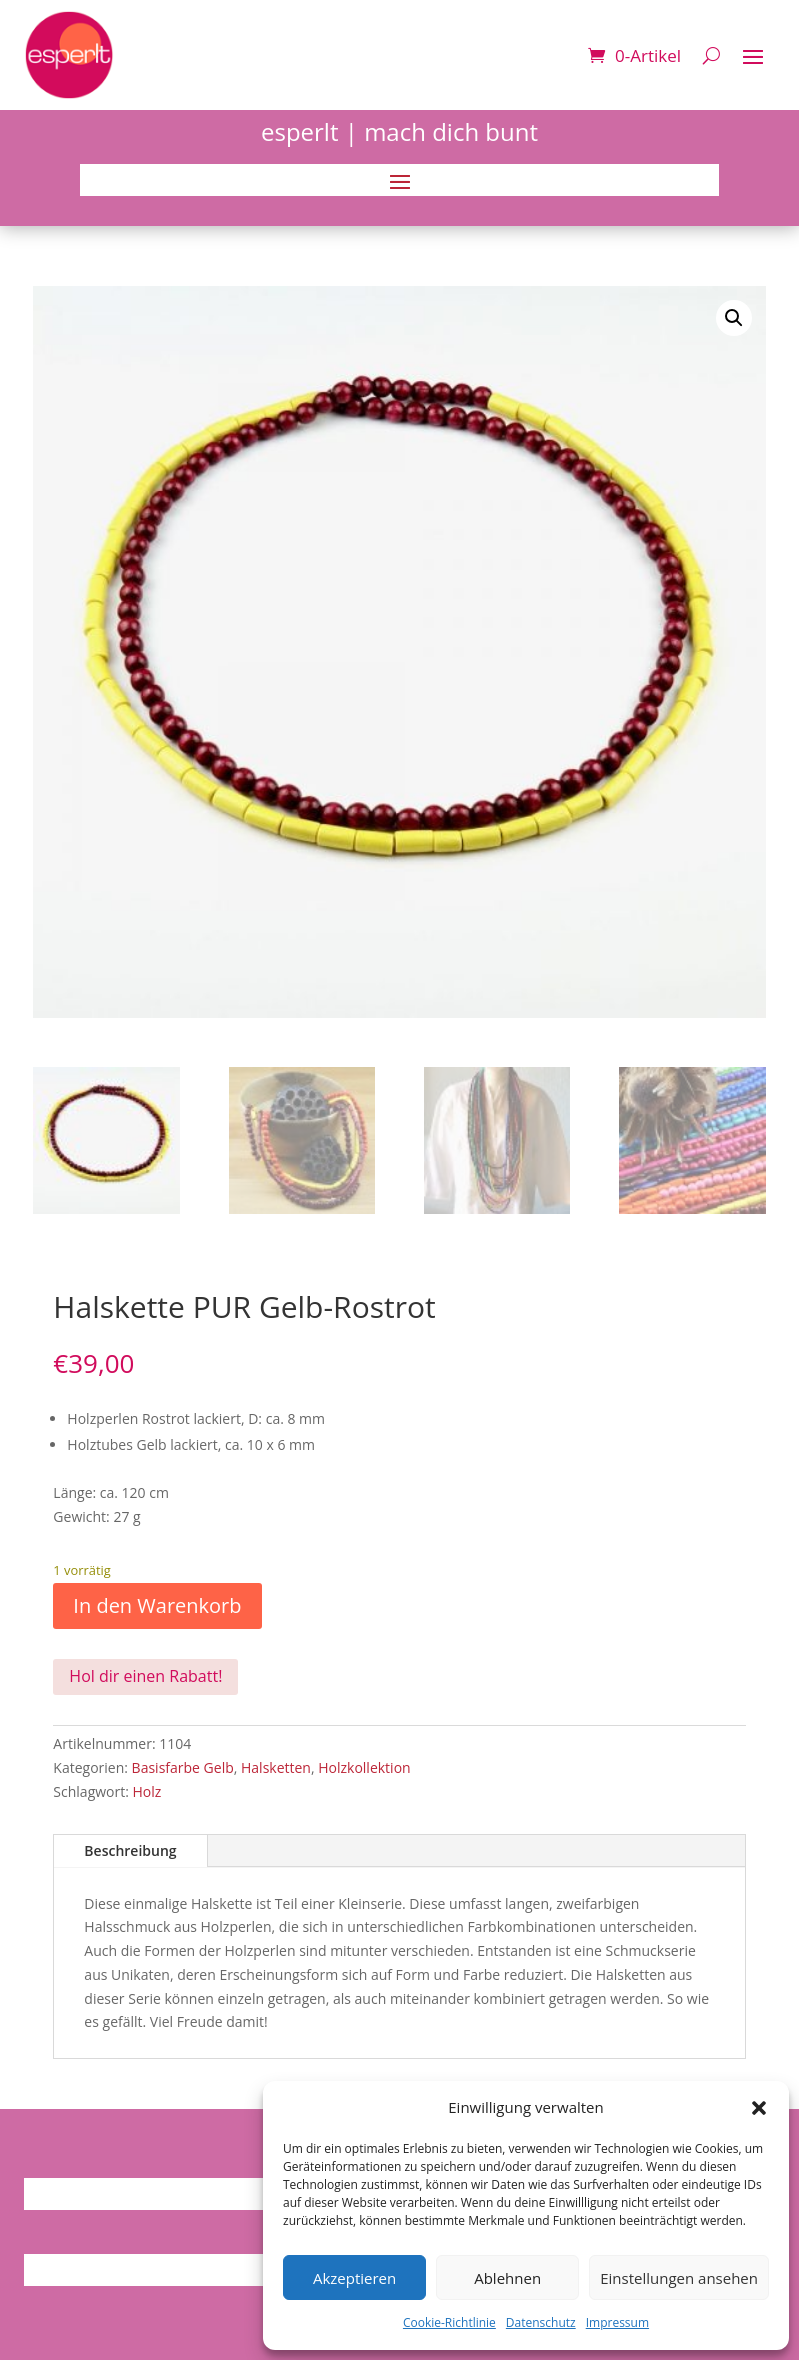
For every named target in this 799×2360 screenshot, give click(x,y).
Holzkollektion (364, 1767)
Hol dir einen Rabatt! (145, 1676)
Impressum (617, 2322)
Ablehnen (507, 2278)
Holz (147, 1791)
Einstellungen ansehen (679, 2278)
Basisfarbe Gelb (183, 1767)
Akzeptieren (354, 2278)
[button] (759, 2108)
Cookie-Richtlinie (449, 2322)
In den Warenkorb (157, 1605)
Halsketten (276, 1767)
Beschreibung (130, 1850)
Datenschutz (541, 2322)
